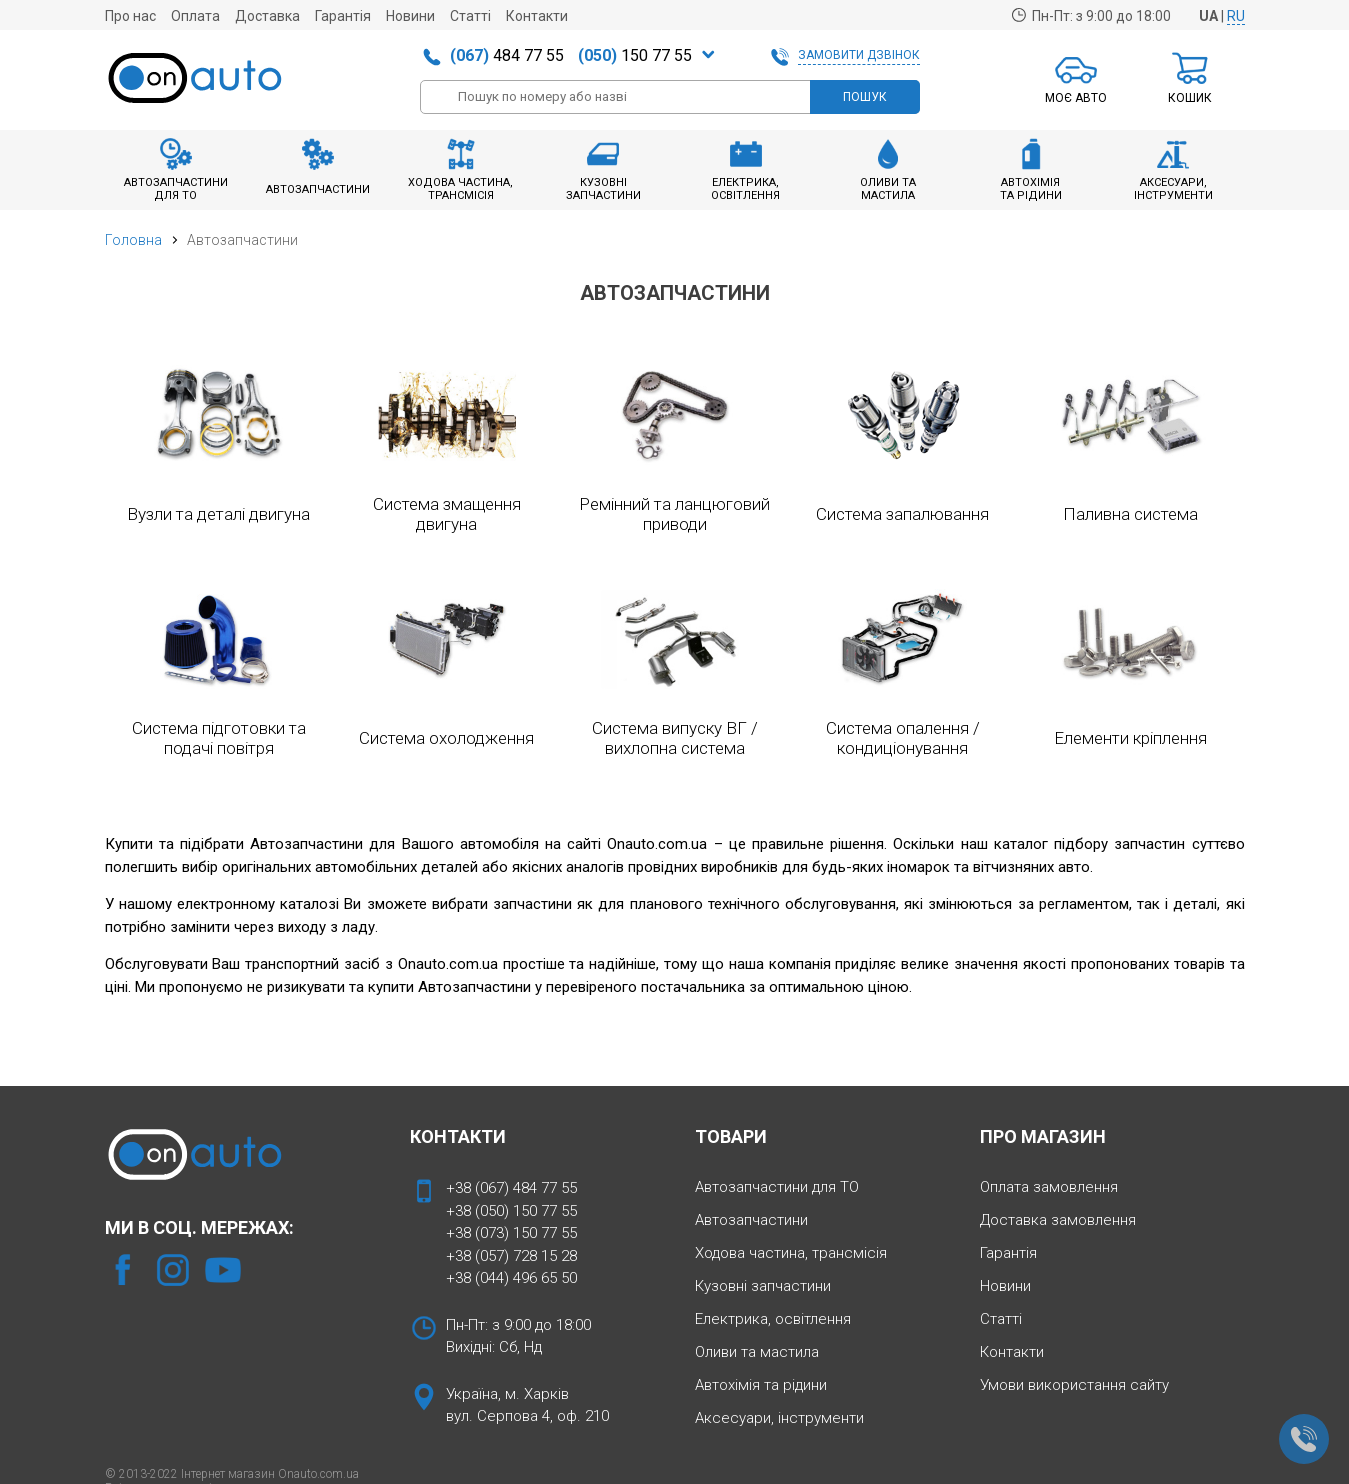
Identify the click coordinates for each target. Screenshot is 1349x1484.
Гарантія (343, 16)
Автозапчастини (751, 1220)
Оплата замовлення (1049, 1187)
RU (1236, 16)
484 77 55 (507, 55)
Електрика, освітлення (773, 1319)
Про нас (130, 16)
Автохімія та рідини (761, 1385)
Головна (133, 240)
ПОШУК (865, 97)
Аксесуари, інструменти (779, 1418)
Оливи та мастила (757, 1352)
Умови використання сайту (1074, 1385)
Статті (470, 16)
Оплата (195, 16)
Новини (410, 16)
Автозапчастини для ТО (777, 1187)
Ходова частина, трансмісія (791, 1253)
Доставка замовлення (1058, 1220)
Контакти (537, 16)
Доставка (267, 16)
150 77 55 (635, 55)
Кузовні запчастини (763, 1286)
